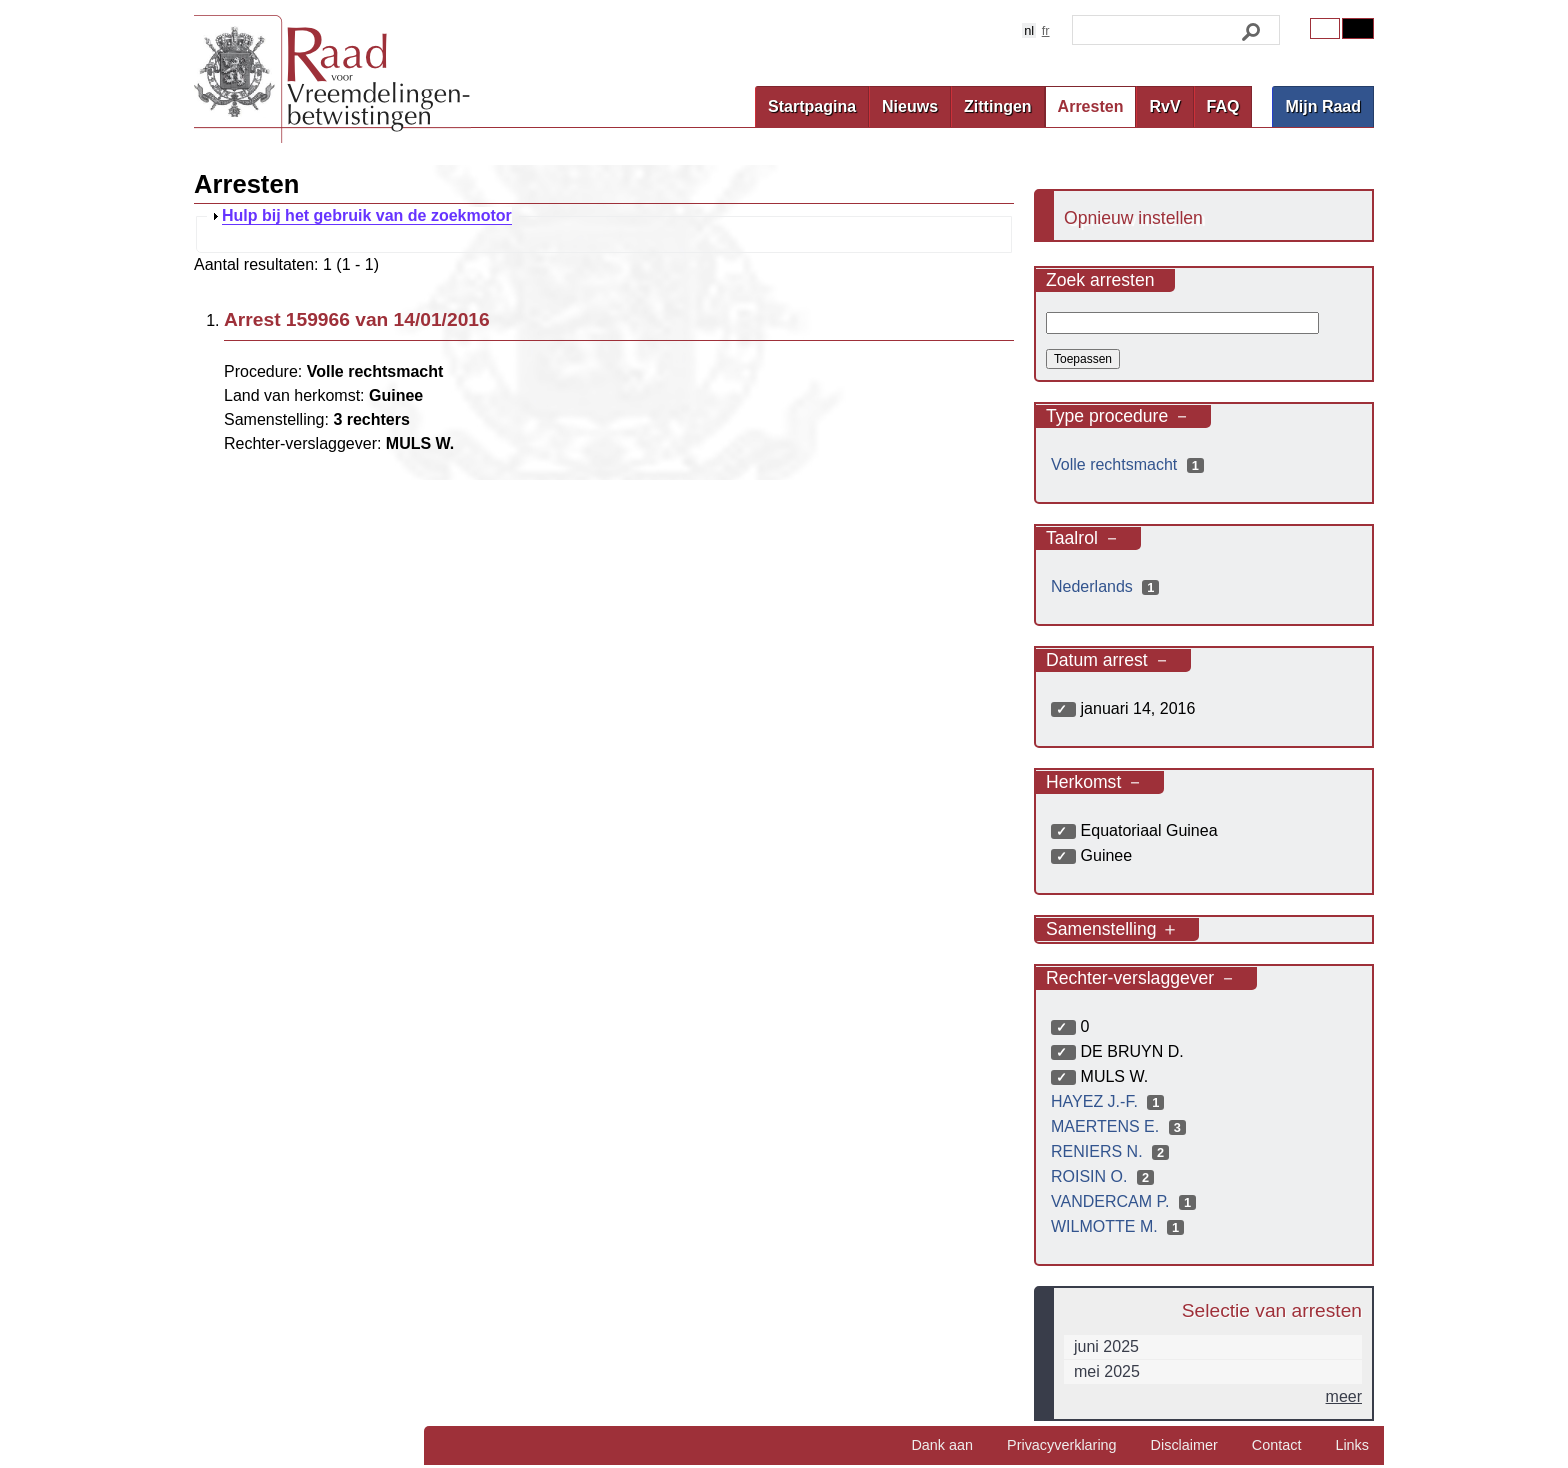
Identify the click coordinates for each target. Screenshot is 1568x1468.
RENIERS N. (1112, 1151)
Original (1325, 28)
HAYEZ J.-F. (1110, 1101)
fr (1046, 30)
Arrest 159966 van (357, 319)
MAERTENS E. (1121, 1126)
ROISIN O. (1105, 1176)
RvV (1164, 106)
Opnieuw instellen (1133, 218)
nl (1029, 30)
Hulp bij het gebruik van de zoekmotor (367, 216)
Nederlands (1107, 586)
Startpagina (812, 106)
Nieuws (910, 106)
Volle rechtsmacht (1130, 464)
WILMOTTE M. (1120, 1226)
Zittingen (998, 106)
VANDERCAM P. (1126, 1201)
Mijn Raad (1323, 106)
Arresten (1091, 106)
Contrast (1358, 28)
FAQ (1223, 106)
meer (1344, 1396)
